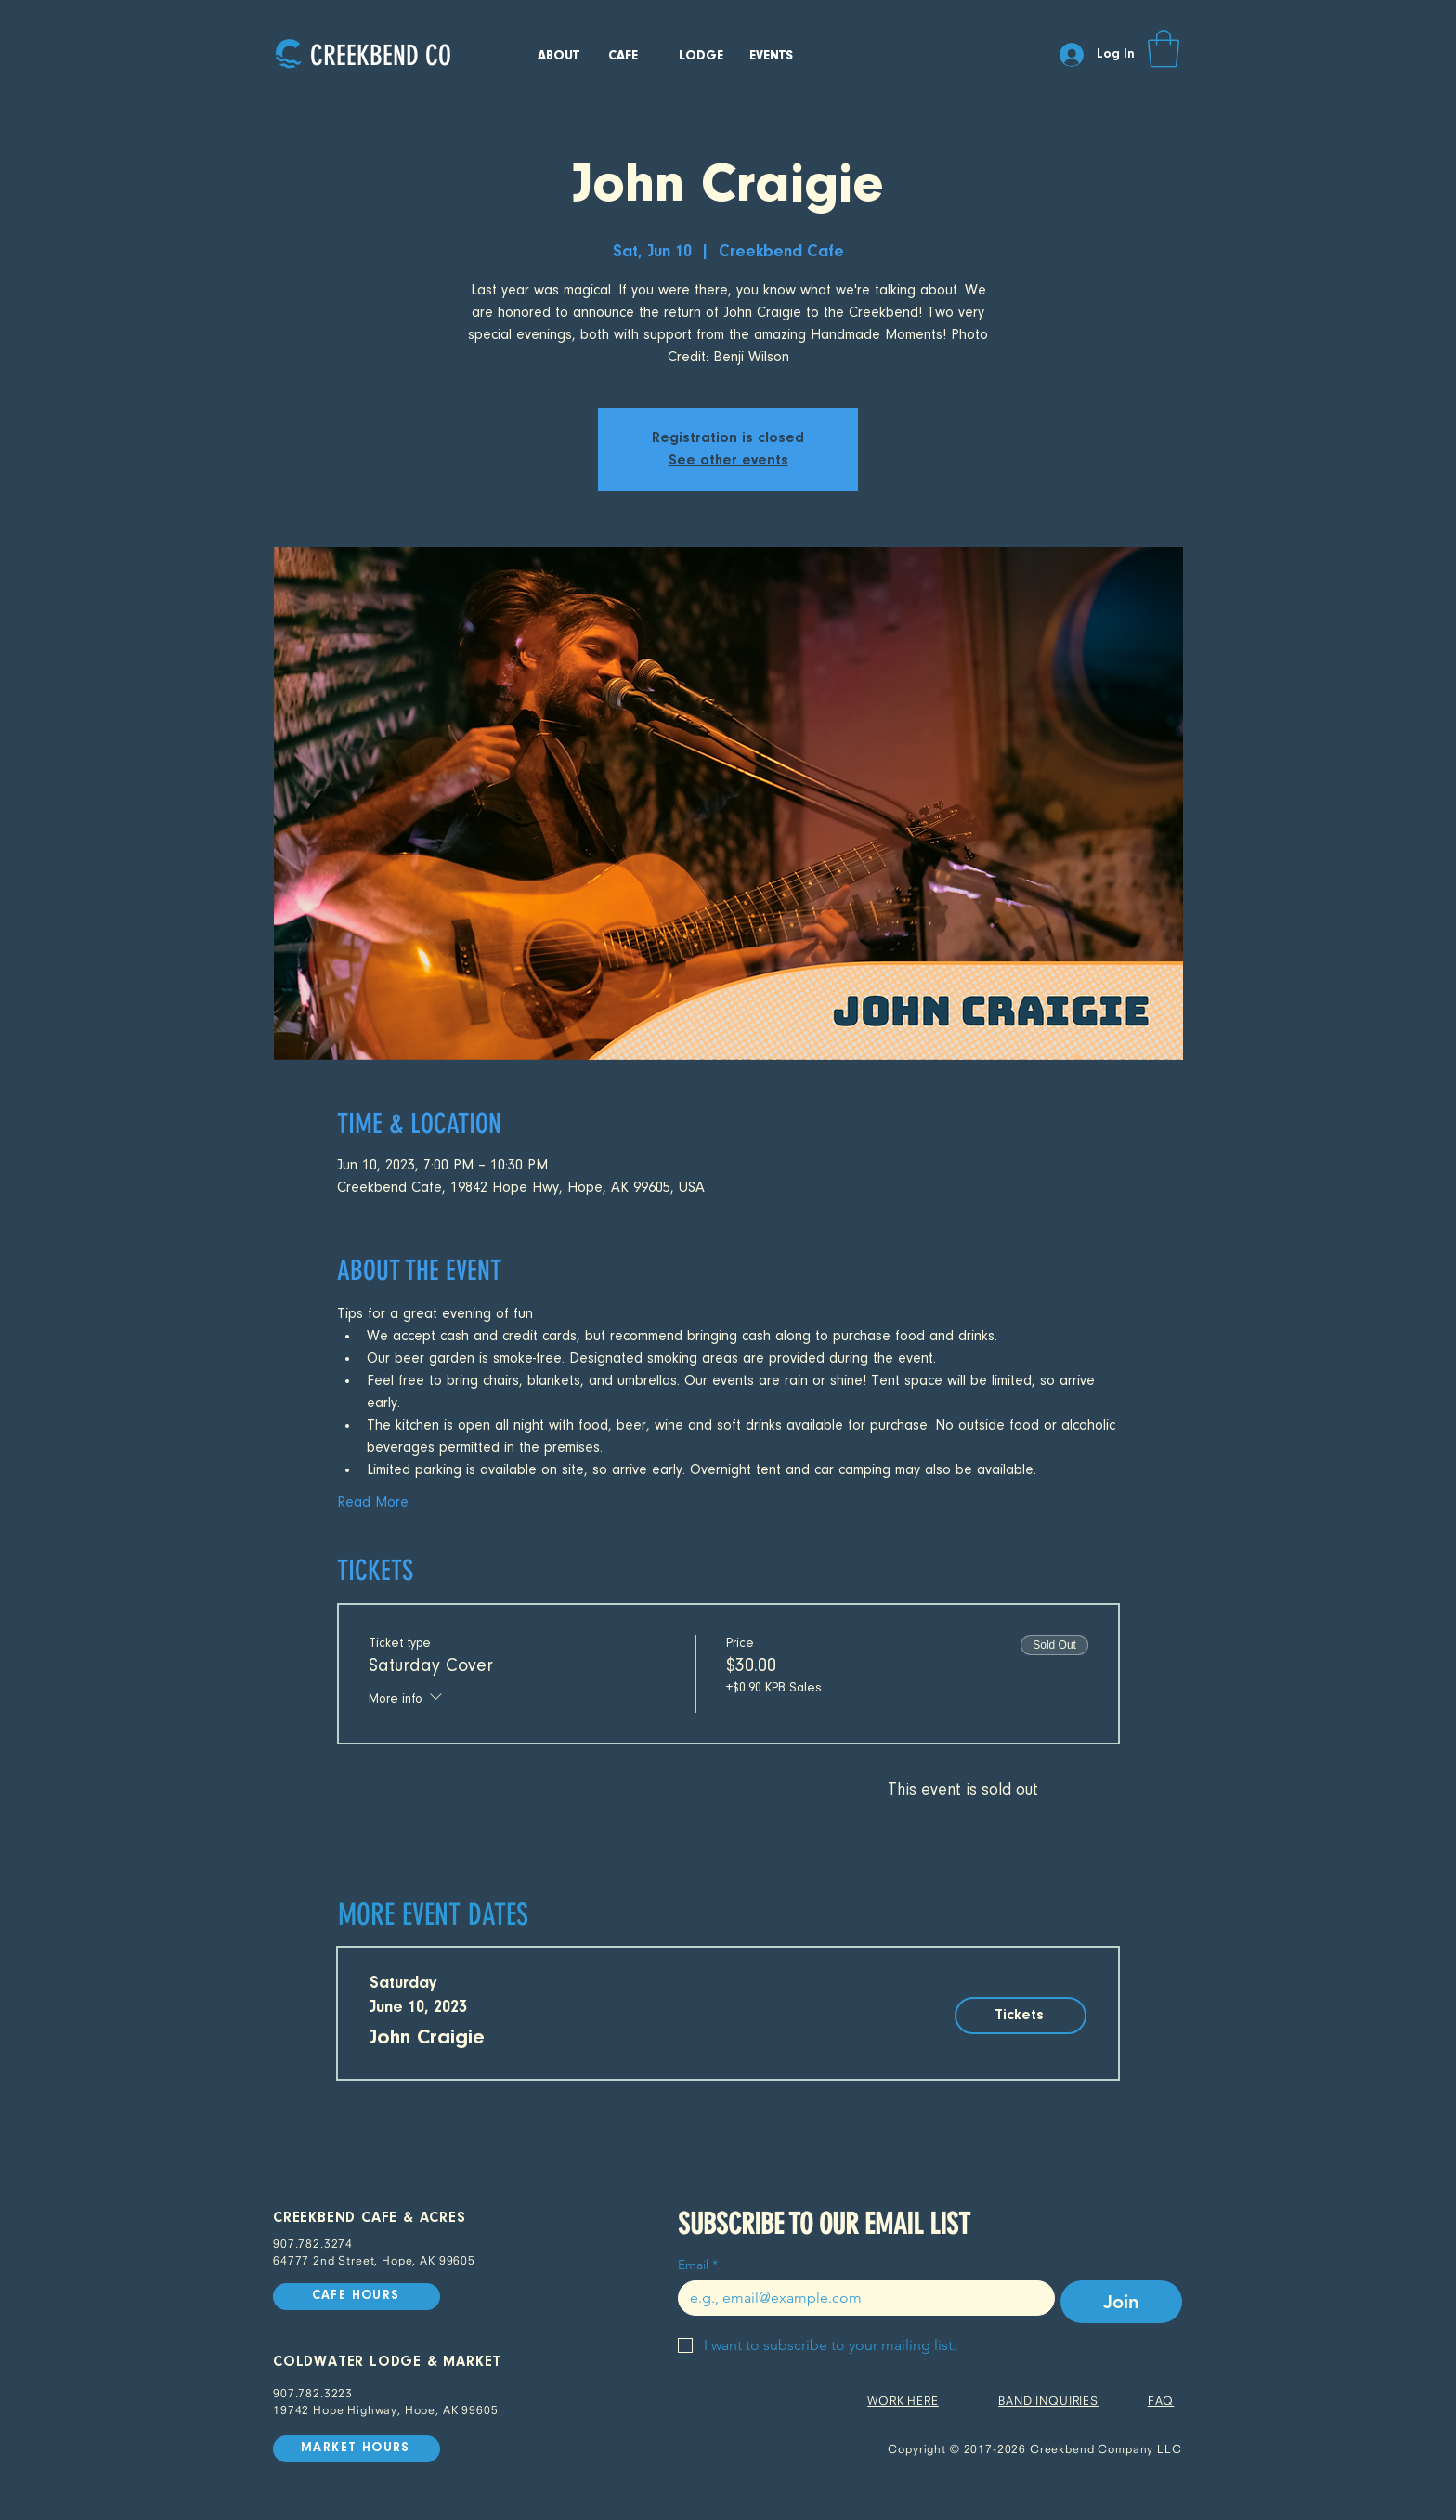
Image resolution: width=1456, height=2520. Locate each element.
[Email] (861, 2298)
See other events (728, 460)
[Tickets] (1020, 2015)
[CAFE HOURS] (356, 2296)
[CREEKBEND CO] (380, 55)
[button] (1163, 48)
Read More (373, 1502)
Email (698, 2265)
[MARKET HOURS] (356, 2448)
